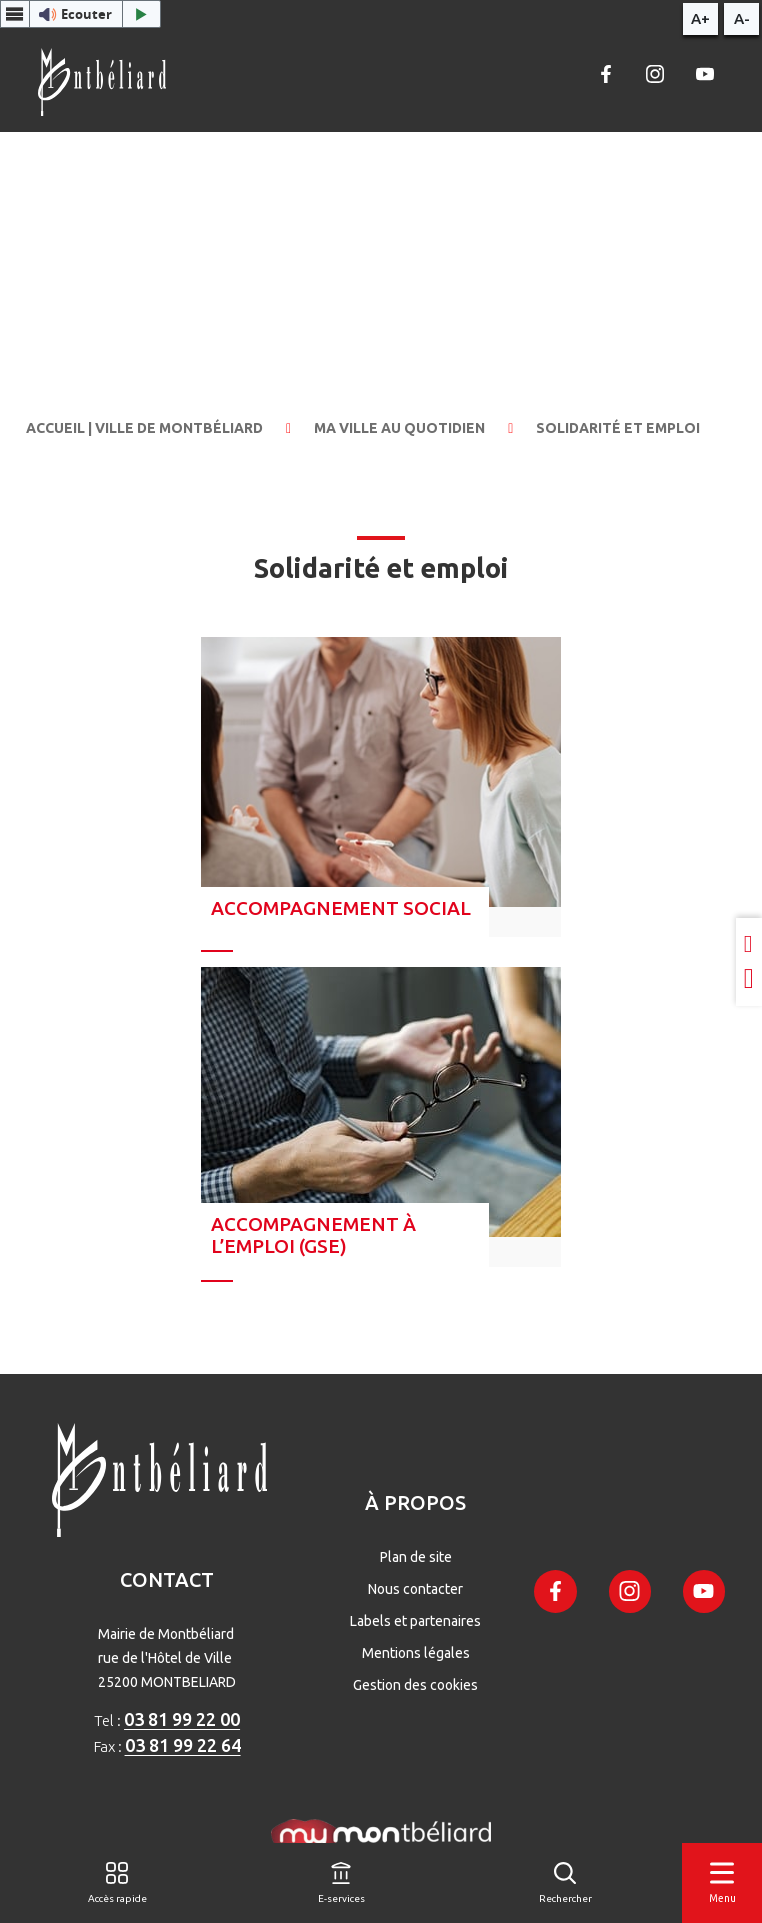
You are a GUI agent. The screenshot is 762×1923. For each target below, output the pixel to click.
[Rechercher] (565, 1883)
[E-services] (341, 1883)
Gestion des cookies (415, 1685)
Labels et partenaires (415, 1621)
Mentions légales (416, 1653)
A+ (700, 18)
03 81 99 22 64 (183, 1745)
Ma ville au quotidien (399, 428)
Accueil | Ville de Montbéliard (144, 428)
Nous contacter (415, 1589)
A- (742, 18)
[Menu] (722, 1883)
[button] (80, 14)
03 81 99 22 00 (182, 1719)
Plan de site (416, 1557)
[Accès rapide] (117, 1883)
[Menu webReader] (15, 14)
